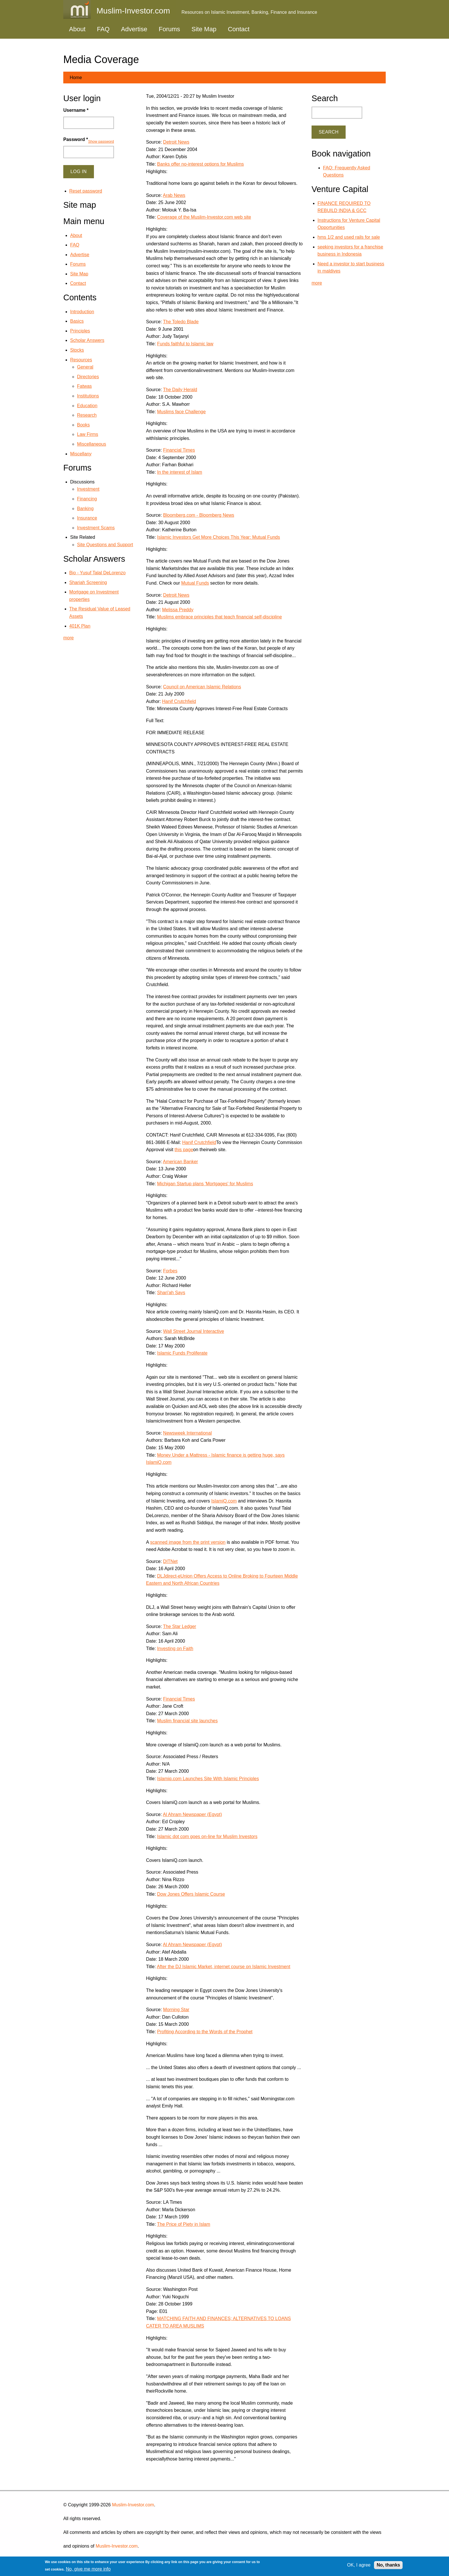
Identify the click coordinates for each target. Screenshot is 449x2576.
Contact (239, 29)
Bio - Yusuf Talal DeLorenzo (97, 572)
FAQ (103, 29)
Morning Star (176, 2009)
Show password (101, 141)
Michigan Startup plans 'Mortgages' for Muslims (205, 1183)
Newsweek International (187, 1433)
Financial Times (179, 450)
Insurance (87, 518)
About (77, 29)
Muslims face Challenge (181, 411)
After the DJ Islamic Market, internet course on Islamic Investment (223, 1966)
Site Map (204, 29)
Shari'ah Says (171, 1292)
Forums (169, 29)
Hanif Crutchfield (179, 701)
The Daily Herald (180, 389)
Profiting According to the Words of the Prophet (205, 2031)
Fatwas (84, 386)
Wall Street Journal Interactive (193, 1331)
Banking (85, 508)
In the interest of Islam (179, 472)
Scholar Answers (87, 340)
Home (76, 77)
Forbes (170, 1270)
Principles (80, 330)
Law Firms (87, 434)
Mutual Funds (195, 583)
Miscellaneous (91, 444)
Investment (88, 489)
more (68, 637)
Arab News (174, 195)
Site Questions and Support (105, 544)
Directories (88, 376)
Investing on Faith (175, 1648)
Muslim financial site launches (187, 1720)
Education (87, 405)
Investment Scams (96, 527)
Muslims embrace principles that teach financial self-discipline (219, 616)
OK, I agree (359, 2565)
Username (75, 110)
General (85, 367)
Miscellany (81, 453)
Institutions (88, 395)
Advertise (134, 29)
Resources (81, 359)
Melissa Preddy (177, 609)
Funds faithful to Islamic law (185, 343)
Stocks (77, 350)
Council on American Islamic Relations (202, 686)
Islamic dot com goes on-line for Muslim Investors (207, 1836)
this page (184, 1149)
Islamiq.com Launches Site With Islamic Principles (208, 1778)
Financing (87, 498)
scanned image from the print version (187, 1542)
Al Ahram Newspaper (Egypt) (192, 1814)
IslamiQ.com (224, 1500)
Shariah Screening (88, 582)
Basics (77, 321)
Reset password (85, 191)
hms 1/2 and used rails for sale (349, 237)
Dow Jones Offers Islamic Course (191, 1894)
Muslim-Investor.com (133, 2504)
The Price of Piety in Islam (183, 2224)
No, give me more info (88, 2569)
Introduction (82, 311)
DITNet (170, 1561)
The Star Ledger (179, 1626)
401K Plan (79, 626)
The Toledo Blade (180, 321)
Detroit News (176, 142)
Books (83, 424)
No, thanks (388, 2565)
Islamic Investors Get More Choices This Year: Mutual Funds (218, 537)
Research (87, 415)
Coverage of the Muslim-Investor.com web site (204, 217)
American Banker (180, 1161)
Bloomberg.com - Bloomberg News (198, 515)
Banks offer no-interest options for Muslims (200, 164)
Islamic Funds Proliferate (182, 1353)
